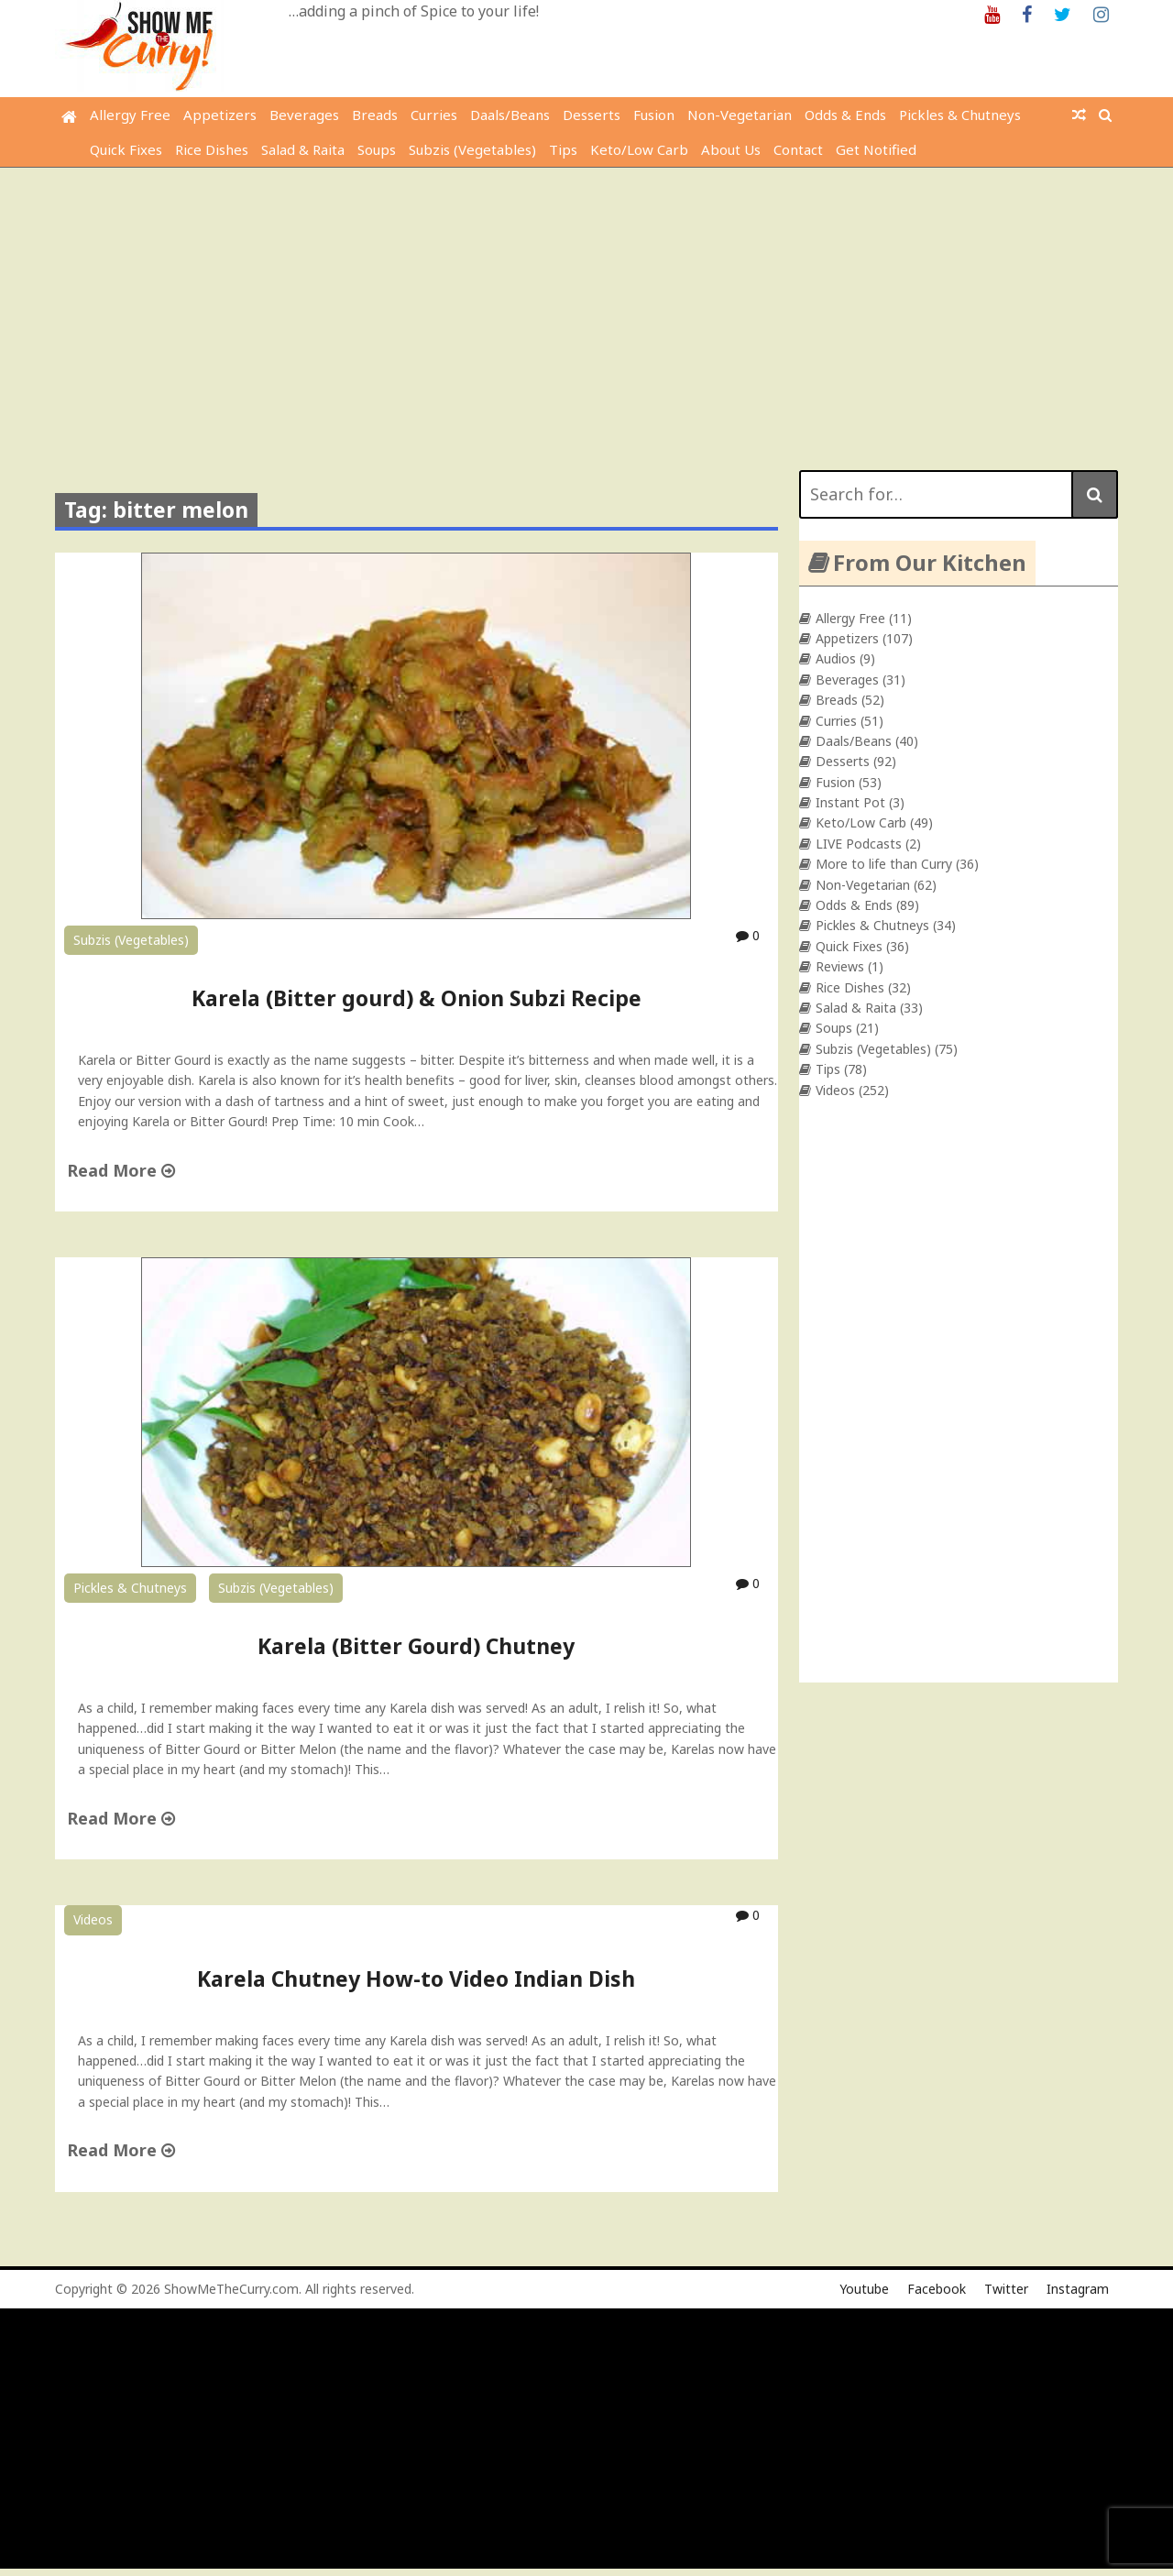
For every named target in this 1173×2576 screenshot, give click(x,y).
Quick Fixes (126, 149)
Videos (93, 1919)
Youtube (864, 2288)
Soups (376, 149)
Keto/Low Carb (639, 149)
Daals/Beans (510, 114)
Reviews (840, 966)
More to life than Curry (884, 863)
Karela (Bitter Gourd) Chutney (416, 1646)
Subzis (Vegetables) (472, 149)
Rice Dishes (211, 149)
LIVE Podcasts (859, 843)
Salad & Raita (303, 149)
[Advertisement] (586, 305)
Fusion (653, 114)
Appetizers (220, 114)
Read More (121, 1170)
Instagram (1078, 2288)
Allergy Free (130, 114)
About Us (731, 149)
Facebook (936, 2288)
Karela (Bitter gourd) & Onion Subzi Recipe (416, 998)
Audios (836, 658)
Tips (563, 149)
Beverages (304, 114)
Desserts (591, 114)
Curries (434, 114)
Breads (375, 114)
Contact (798, 149)
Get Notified (876, 149)
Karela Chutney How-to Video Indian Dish (416, 1978)
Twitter (1006, 2288)
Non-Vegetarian (739, 114)
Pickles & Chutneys (960, 114)
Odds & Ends (845, 114)
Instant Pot (850, 802)
